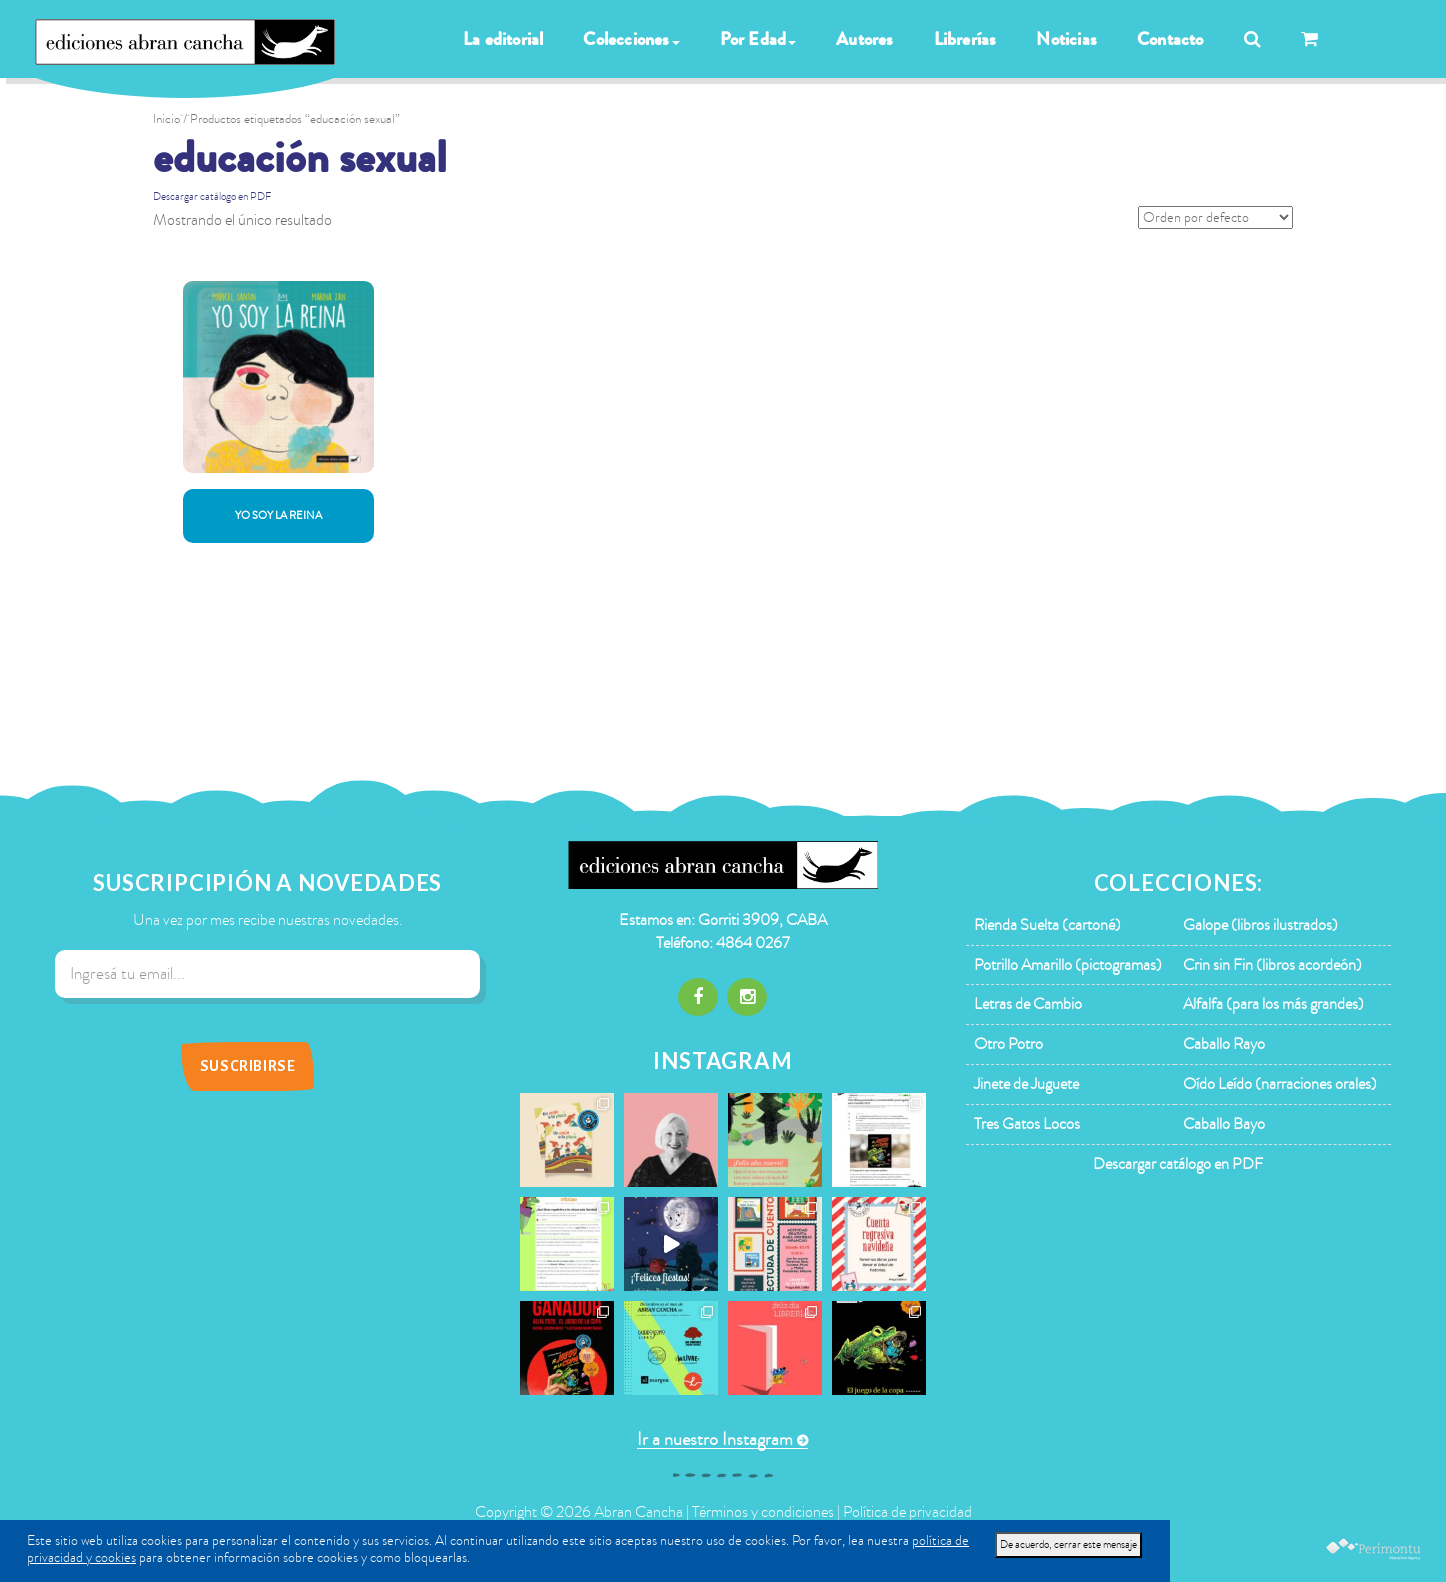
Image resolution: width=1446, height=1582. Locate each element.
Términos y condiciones (763, 1512)
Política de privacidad (907, 1512)
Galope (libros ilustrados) (1260, 925)
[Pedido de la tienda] (1215, 217)
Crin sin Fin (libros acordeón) (1272, 965)
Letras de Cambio (1028, 1004)
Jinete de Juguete (1026, 1084)
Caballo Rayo (1224, 1044)
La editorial (503, 39)
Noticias (1066, 39)
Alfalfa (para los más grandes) (1273, 1004)
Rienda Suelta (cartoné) (1047, 925)
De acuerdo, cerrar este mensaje (1068, 1544)
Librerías (965, 39)
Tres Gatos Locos (1027, 1124)
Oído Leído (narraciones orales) (1280, 1084)
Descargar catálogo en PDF (212, 196)
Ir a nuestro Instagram (715, 1439)
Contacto (1170, 39)
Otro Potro (1008, 1044)
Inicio (166, 119)
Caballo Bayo (1224, 1124)
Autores (864, 39)
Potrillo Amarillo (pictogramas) (1068, 965)
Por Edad (758, 39)
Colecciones (631, 39)
